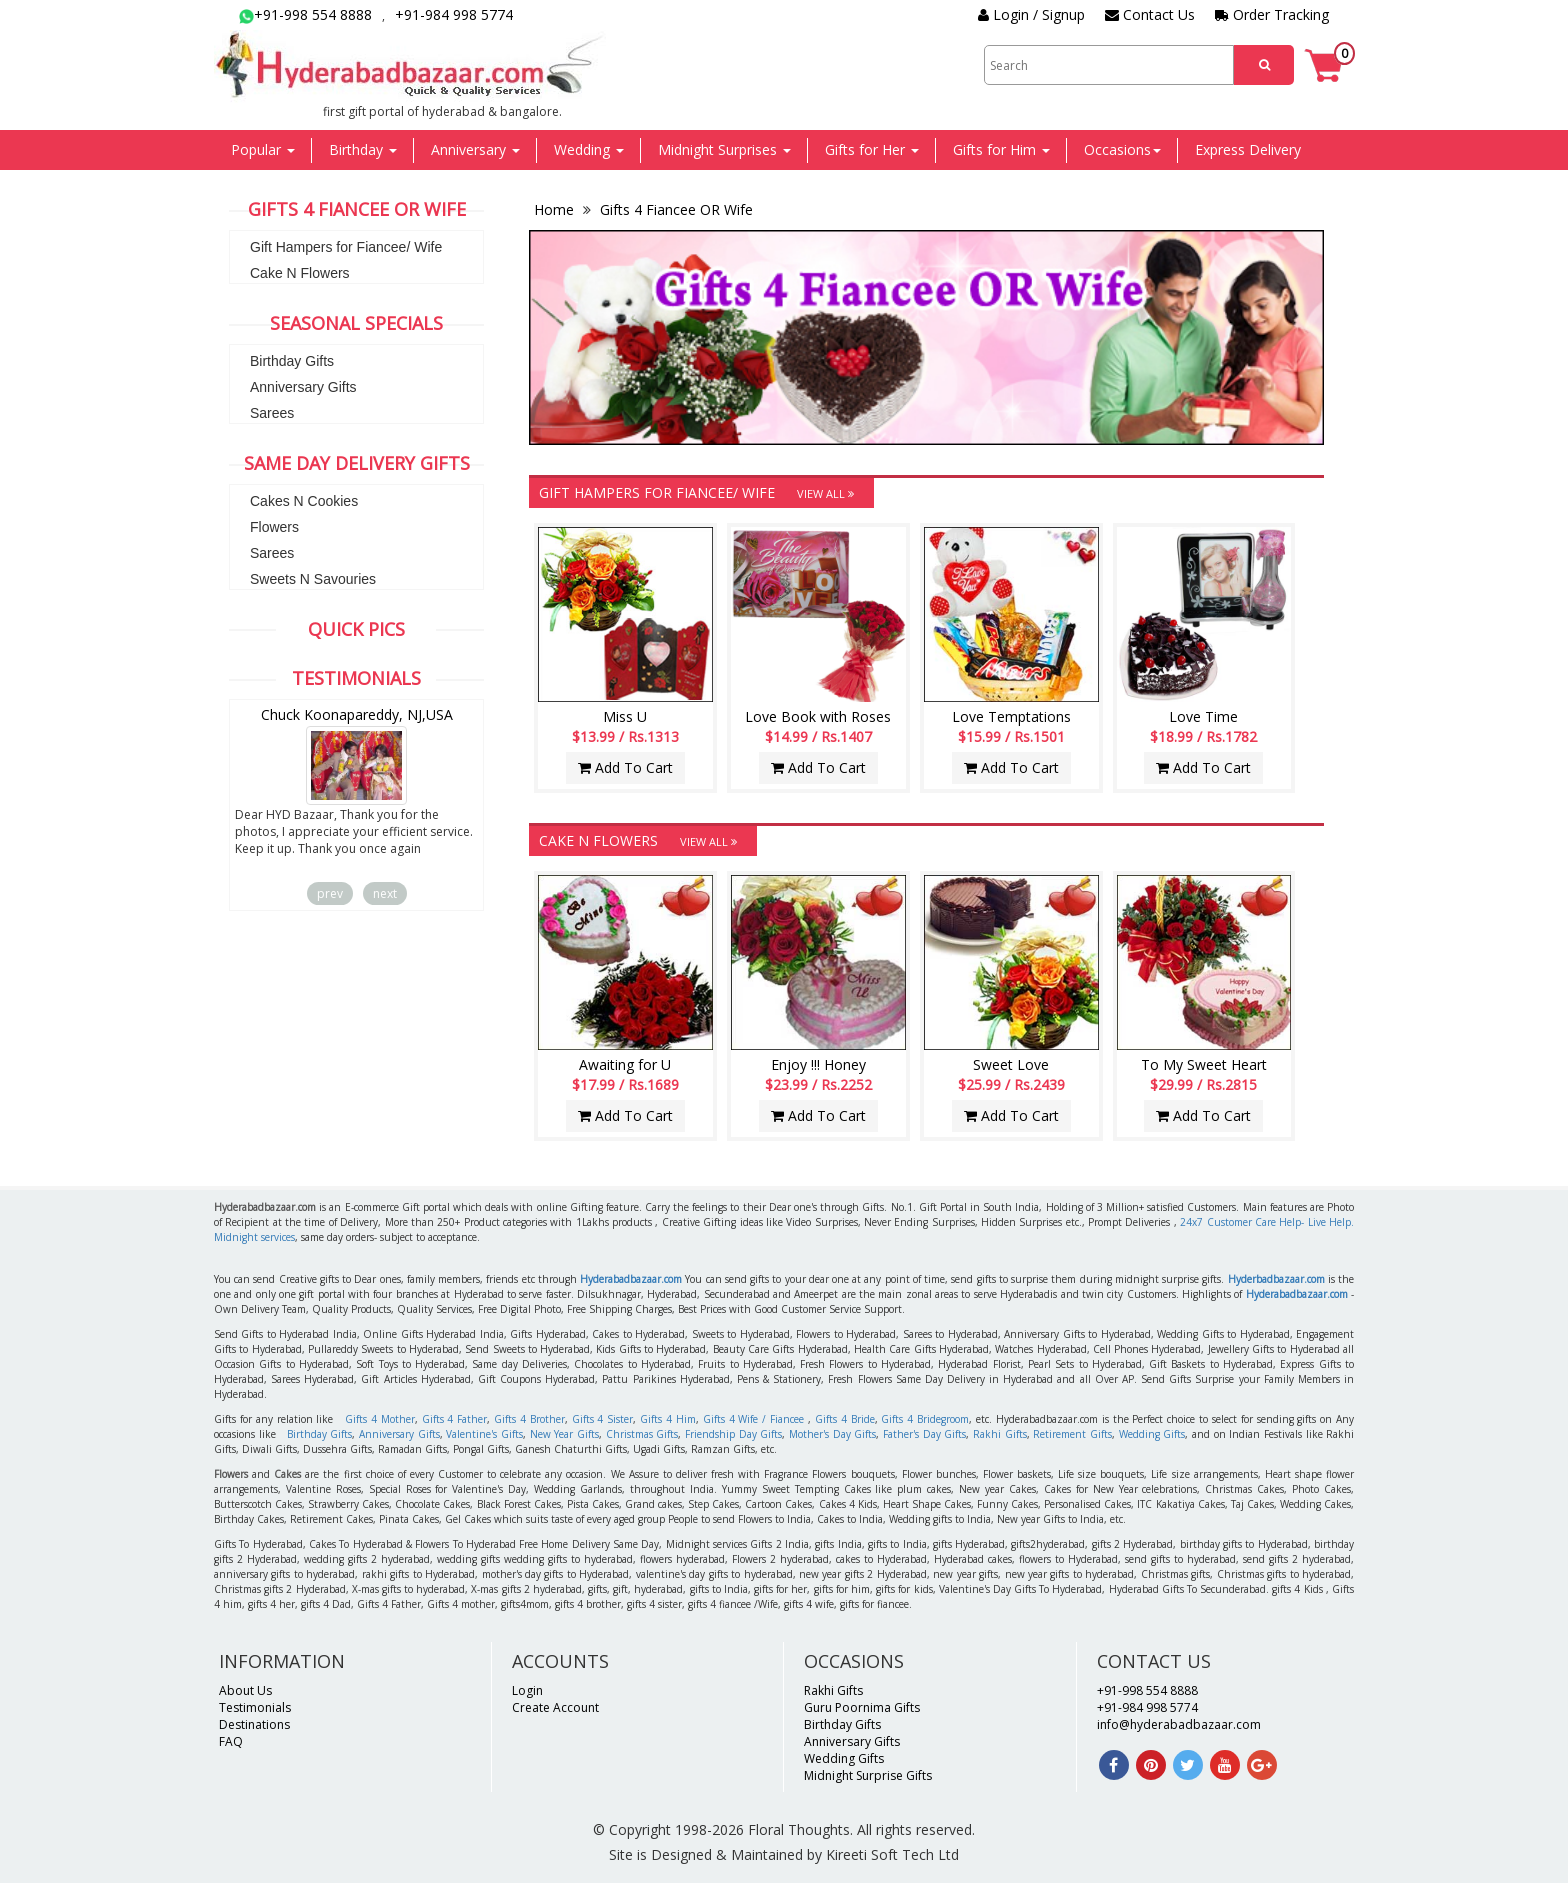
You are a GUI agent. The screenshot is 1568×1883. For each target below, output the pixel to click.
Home (556, 209)
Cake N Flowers (300, 273)
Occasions (1122, 149)
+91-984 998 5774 (454, 14)
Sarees (272, 413)
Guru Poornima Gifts (862, 1707)
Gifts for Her (872, 149)
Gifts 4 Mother (380, 1419)
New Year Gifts (564, 1434)
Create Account (555, 1707)
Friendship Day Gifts (733, 1434)
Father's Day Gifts (924, 1434)
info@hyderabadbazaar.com (1179, 1724)
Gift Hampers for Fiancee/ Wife (346, 247)
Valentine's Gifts (484, 1434)
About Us (245, 1690)
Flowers (274, 527)
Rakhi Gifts (1000, 1434)
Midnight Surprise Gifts (868, 1775)
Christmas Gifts (642, 1434)
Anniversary (475, 149)
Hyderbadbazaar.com (1276, 1279)
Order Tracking (1272, 14)
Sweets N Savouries (313, 579)
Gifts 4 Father (455, 1419)
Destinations (254, 1724)
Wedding (589, 149)
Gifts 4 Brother (529, 1419)
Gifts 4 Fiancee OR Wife (674, 209)
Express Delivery (1248, 149)
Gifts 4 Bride (845, 1419)
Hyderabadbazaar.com (631, 1279)
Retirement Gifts (1072, 1434)
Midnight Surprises (724, 149)
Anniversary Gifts (303, 387)
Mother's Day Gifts (832, 1434)
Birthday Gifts (292, 361)
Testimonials (255, 1707)
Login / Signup (1031, 14)
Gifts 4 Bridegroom (925, 1419)
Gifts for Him (1001, 149)
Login (527, 1690)
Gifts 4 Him (668, 1419)
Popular (263, 149)
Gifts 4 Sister (603, 1419)
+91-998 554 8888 (305, 14)
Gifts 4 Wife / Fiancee (753, 1419)
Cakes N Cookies (304, 501)
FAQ (231, 1741)
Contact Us (1150, 14)
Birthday (363, 149)
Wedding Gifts (1152, 1434)
